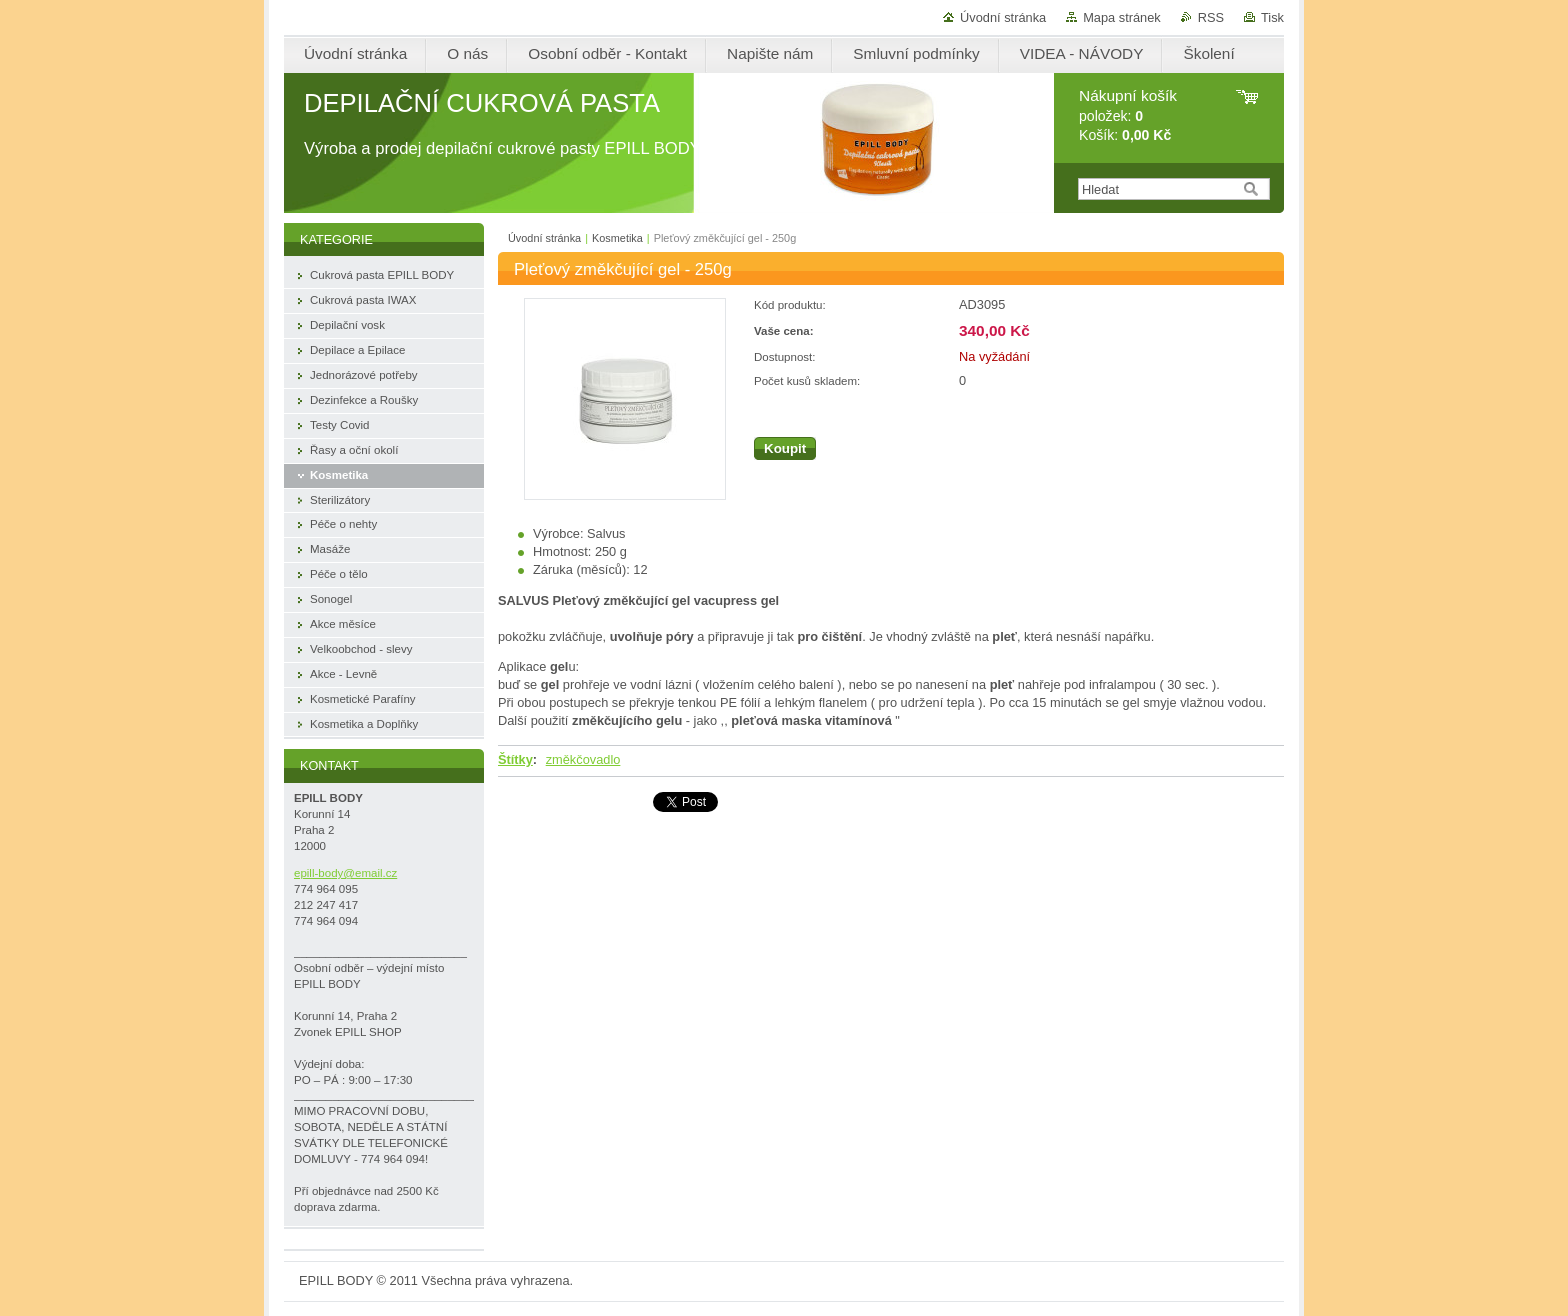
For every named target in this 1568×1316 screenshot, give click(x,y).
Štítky (515, 759)
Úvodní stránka (1003, 17)
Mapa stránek (1122, 17)
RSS (1211, 17)
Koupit (785, 448)
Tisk (1272, 17)
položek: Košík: (1128, 115)
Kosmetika (617, 238)
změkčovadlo (583, 759)
